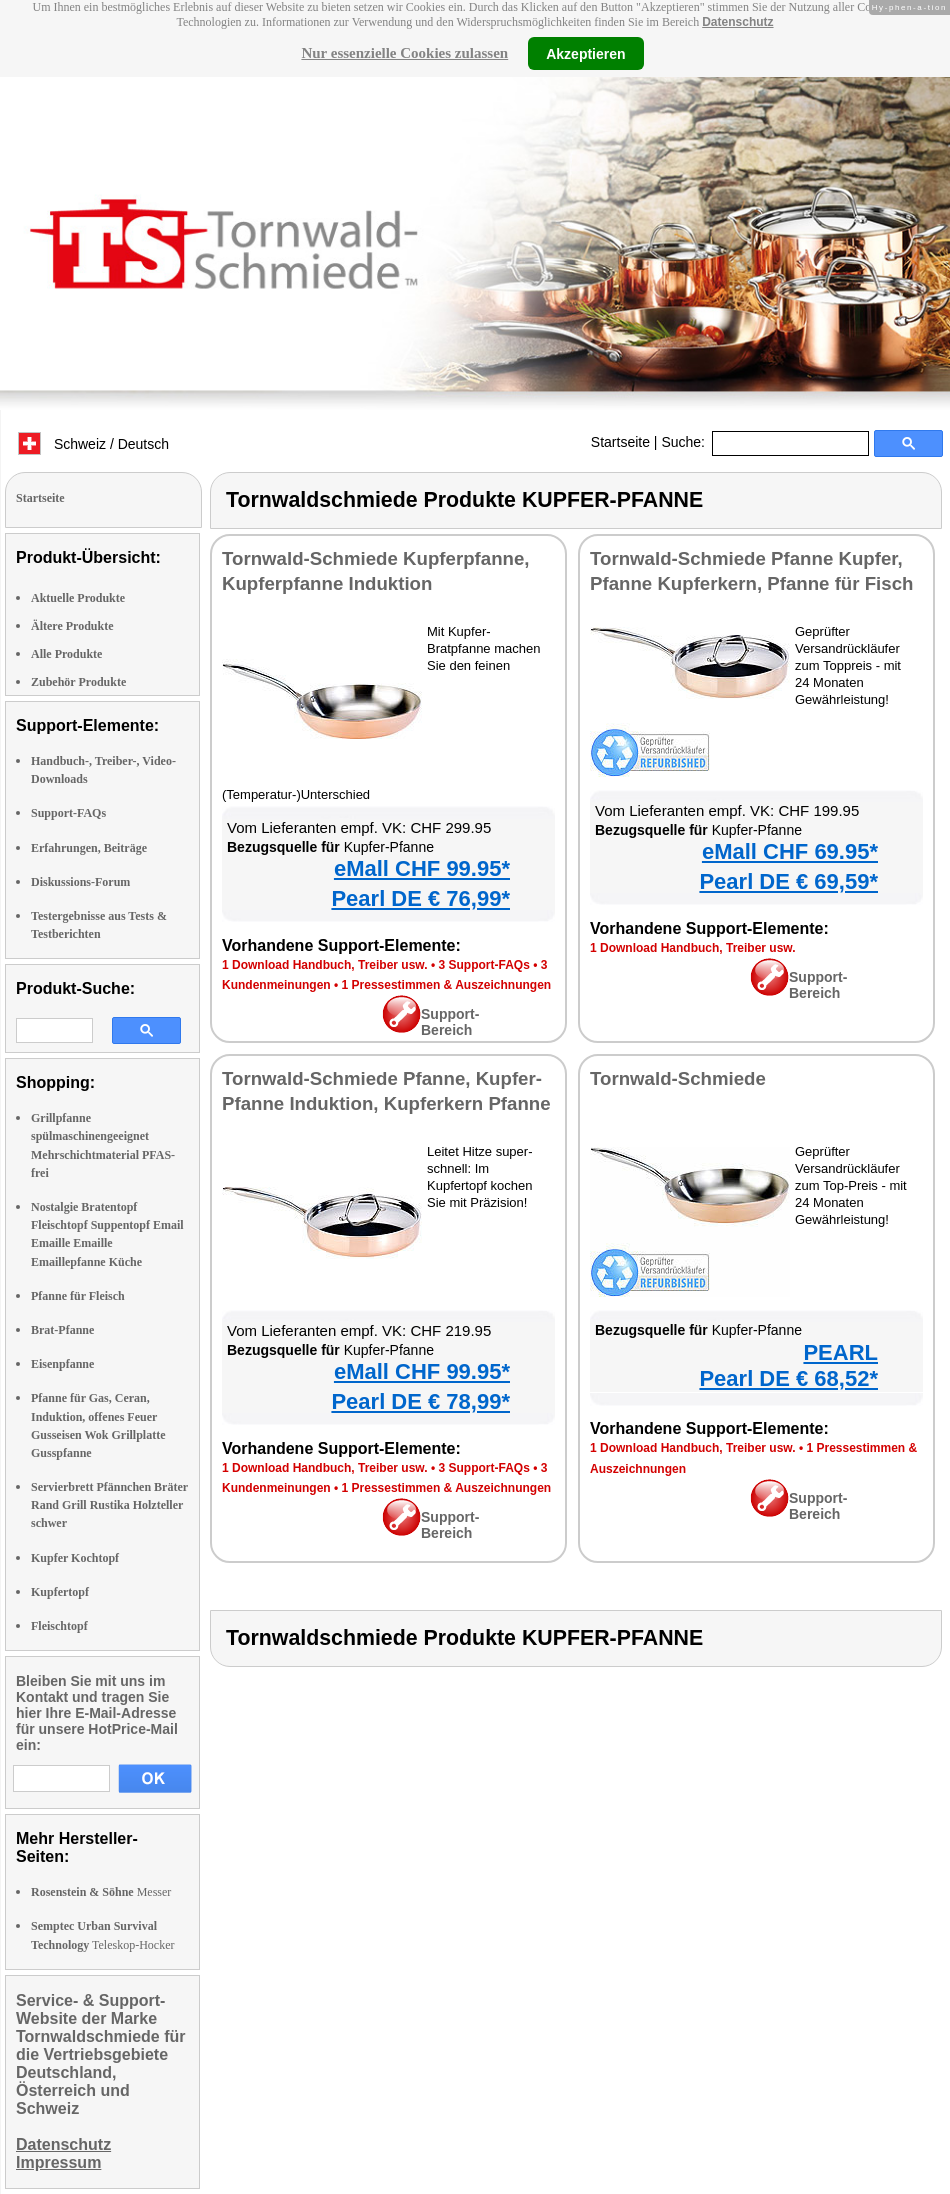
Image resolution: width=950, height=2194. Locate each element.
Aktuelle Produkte (78, 598)
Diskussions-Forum (80, 882)
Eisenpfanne (62, 1364)
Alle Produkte (66, 654)
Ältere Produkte (72, 626)
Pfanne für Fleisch (78, 1296)
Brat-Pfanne (62, 1330)
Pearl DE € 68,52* (788, 1378)
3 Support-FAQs (483, 965)
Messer (101, 1892)
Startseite (620, 442)
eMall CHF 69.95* (790, 851)
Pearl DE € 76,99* (420, 898)
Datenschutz (737, 22)
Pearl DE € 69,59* (788, 881)
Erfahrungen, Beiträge (89, 848)
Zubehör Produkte (78, 682)
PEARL (840, 1352)
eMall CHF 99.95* (422, 868)
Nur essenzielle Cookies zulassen (404, 53)
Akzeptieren (585, 53)
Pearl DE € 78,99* (420, 1401)
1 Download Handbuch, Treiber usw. (325, 965)
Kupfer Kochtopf (75, 1558)
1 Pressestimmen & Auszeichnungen (447, 985)
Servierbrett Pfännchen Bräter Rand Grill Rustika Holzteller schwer (109, 1505)
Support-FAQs (68, 813)
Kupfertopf (60, 1592)
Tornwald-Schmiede (678, 1078)
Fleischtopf (59, 1626)
